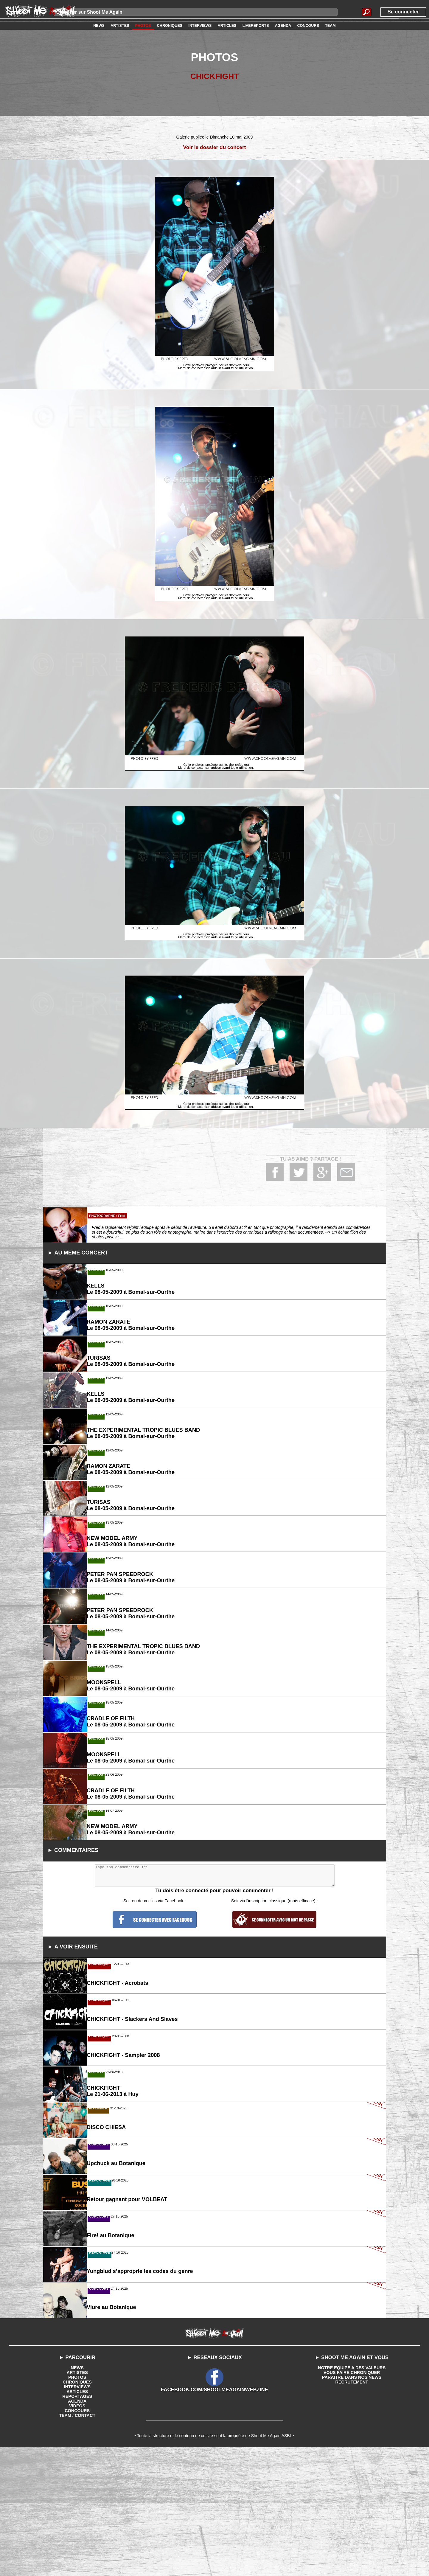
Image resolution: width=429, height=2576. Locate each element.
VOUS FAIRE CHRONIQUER (351, 2518)
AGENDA (77, 2546)
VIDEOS (77, 2551)
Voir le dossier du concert (214, 147)
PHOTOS (77, 2522)
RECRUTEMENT (352, 2527)
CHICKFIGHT (214, 76)
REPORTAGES (77, 2541)
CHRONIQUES (77, 2527)
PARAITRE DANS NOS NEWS (352, 2522)
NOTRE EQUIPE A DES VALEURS (352, 2513)
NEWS (77, 2513)
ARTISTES (77, 2518)
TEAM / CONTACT (77, 2560)
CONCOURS (77, 2556)
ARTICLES (77, 2537)
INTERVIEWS (77, 2532)
